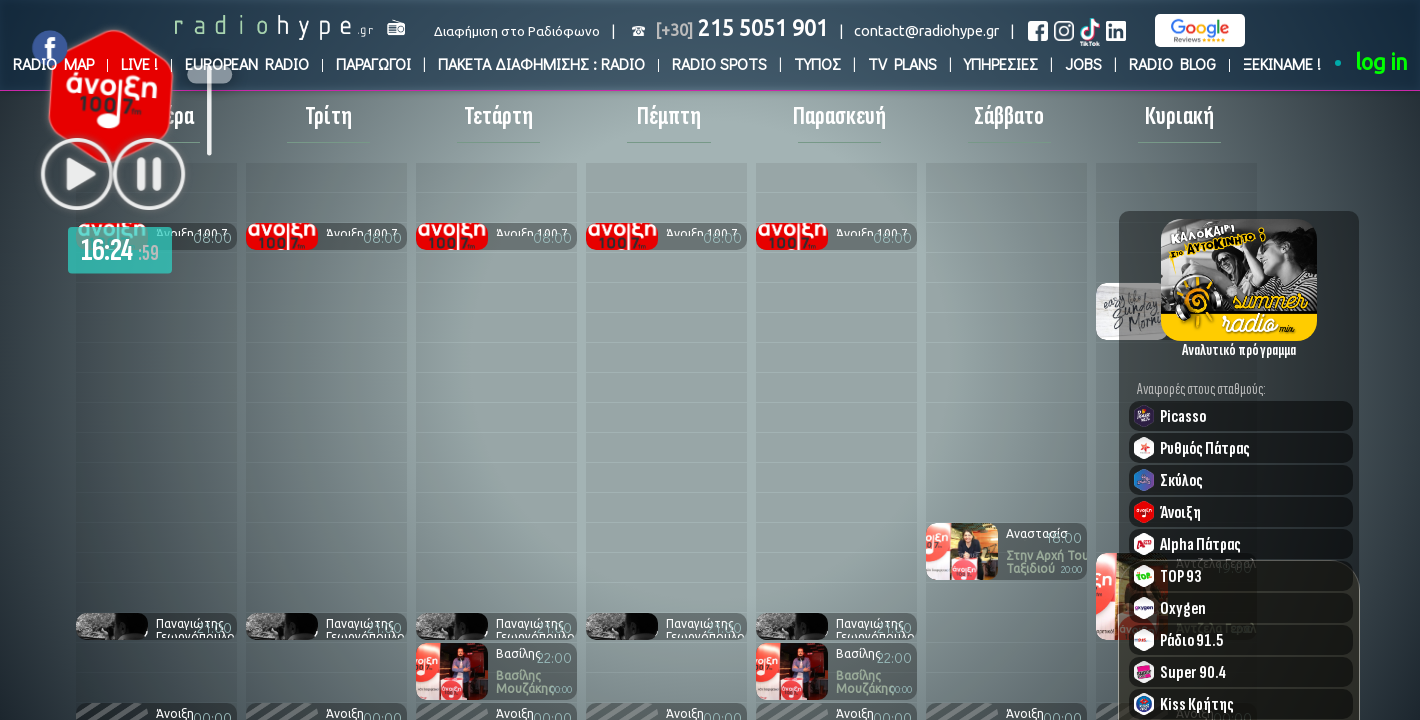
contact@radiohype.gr (926, 30)
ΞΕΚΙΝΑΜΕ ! (1282, 63)
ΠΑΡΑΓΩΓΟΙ (373, 63)
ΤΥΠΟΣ (817, 63)
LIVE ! (139, 63)
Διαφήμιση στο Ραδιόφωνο (517, 31)
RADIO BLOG (1172, 63)
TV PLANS (902, 63)
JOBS (1083, 63)
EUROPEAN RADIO (247, 63)
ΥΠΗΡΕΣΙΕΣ (1001, 63)
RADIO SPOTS (719, 63)
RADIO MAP (53, 63)
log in (1381, 62)
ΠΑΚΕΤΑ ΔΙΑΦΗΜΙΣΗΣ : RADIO (541, 63)
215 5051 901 (741, 28)
